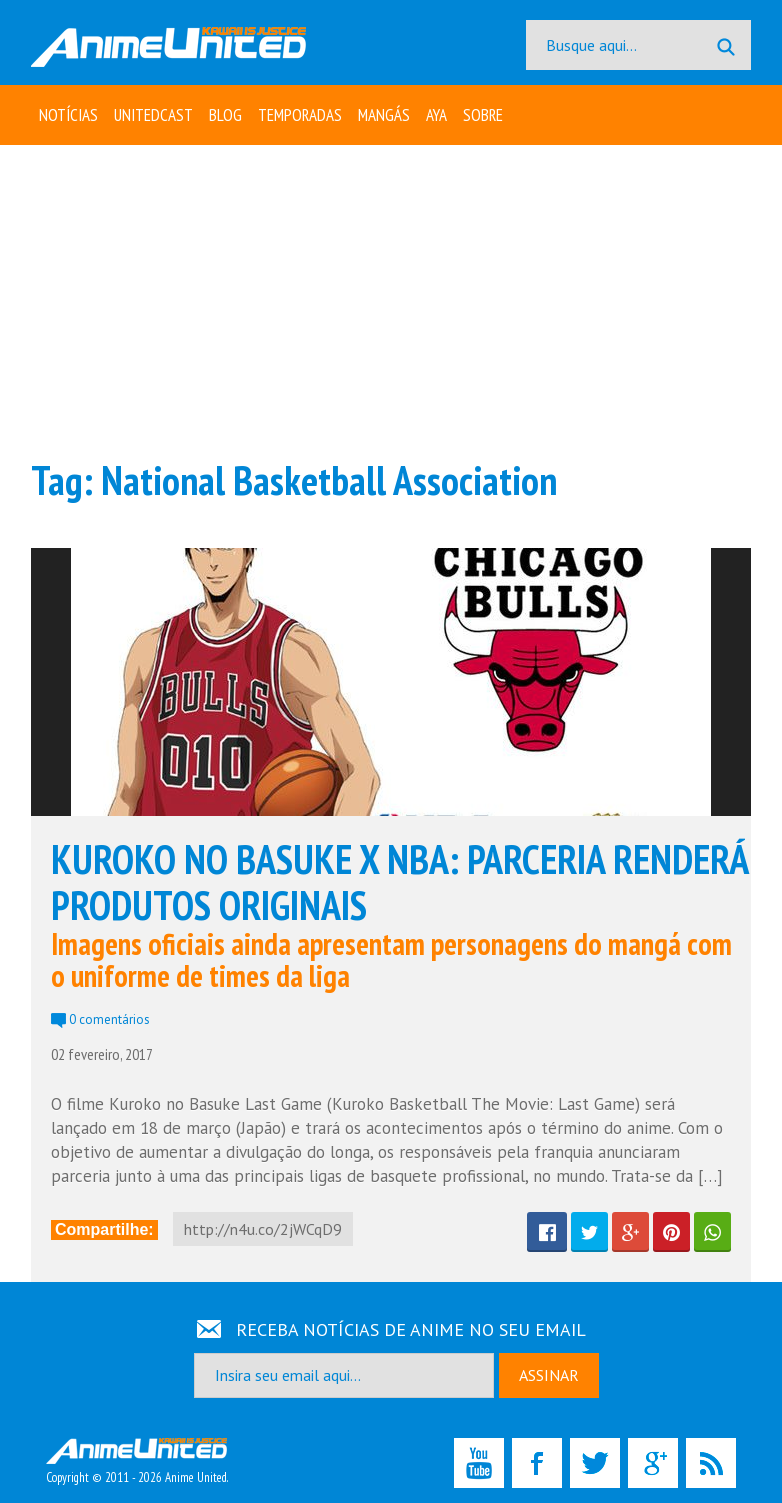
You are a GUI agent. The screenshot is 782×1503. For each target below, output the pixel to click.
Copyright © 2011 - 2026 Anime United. (137, 1462)
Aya (436, 115)
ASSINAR (549, 1375)
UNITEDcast (153, 115)
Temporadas (300, 115)
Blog (225, 115)
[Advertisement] (391, 300)
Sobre (483, 115)
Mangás (384, 115)
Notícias (68, 115)
